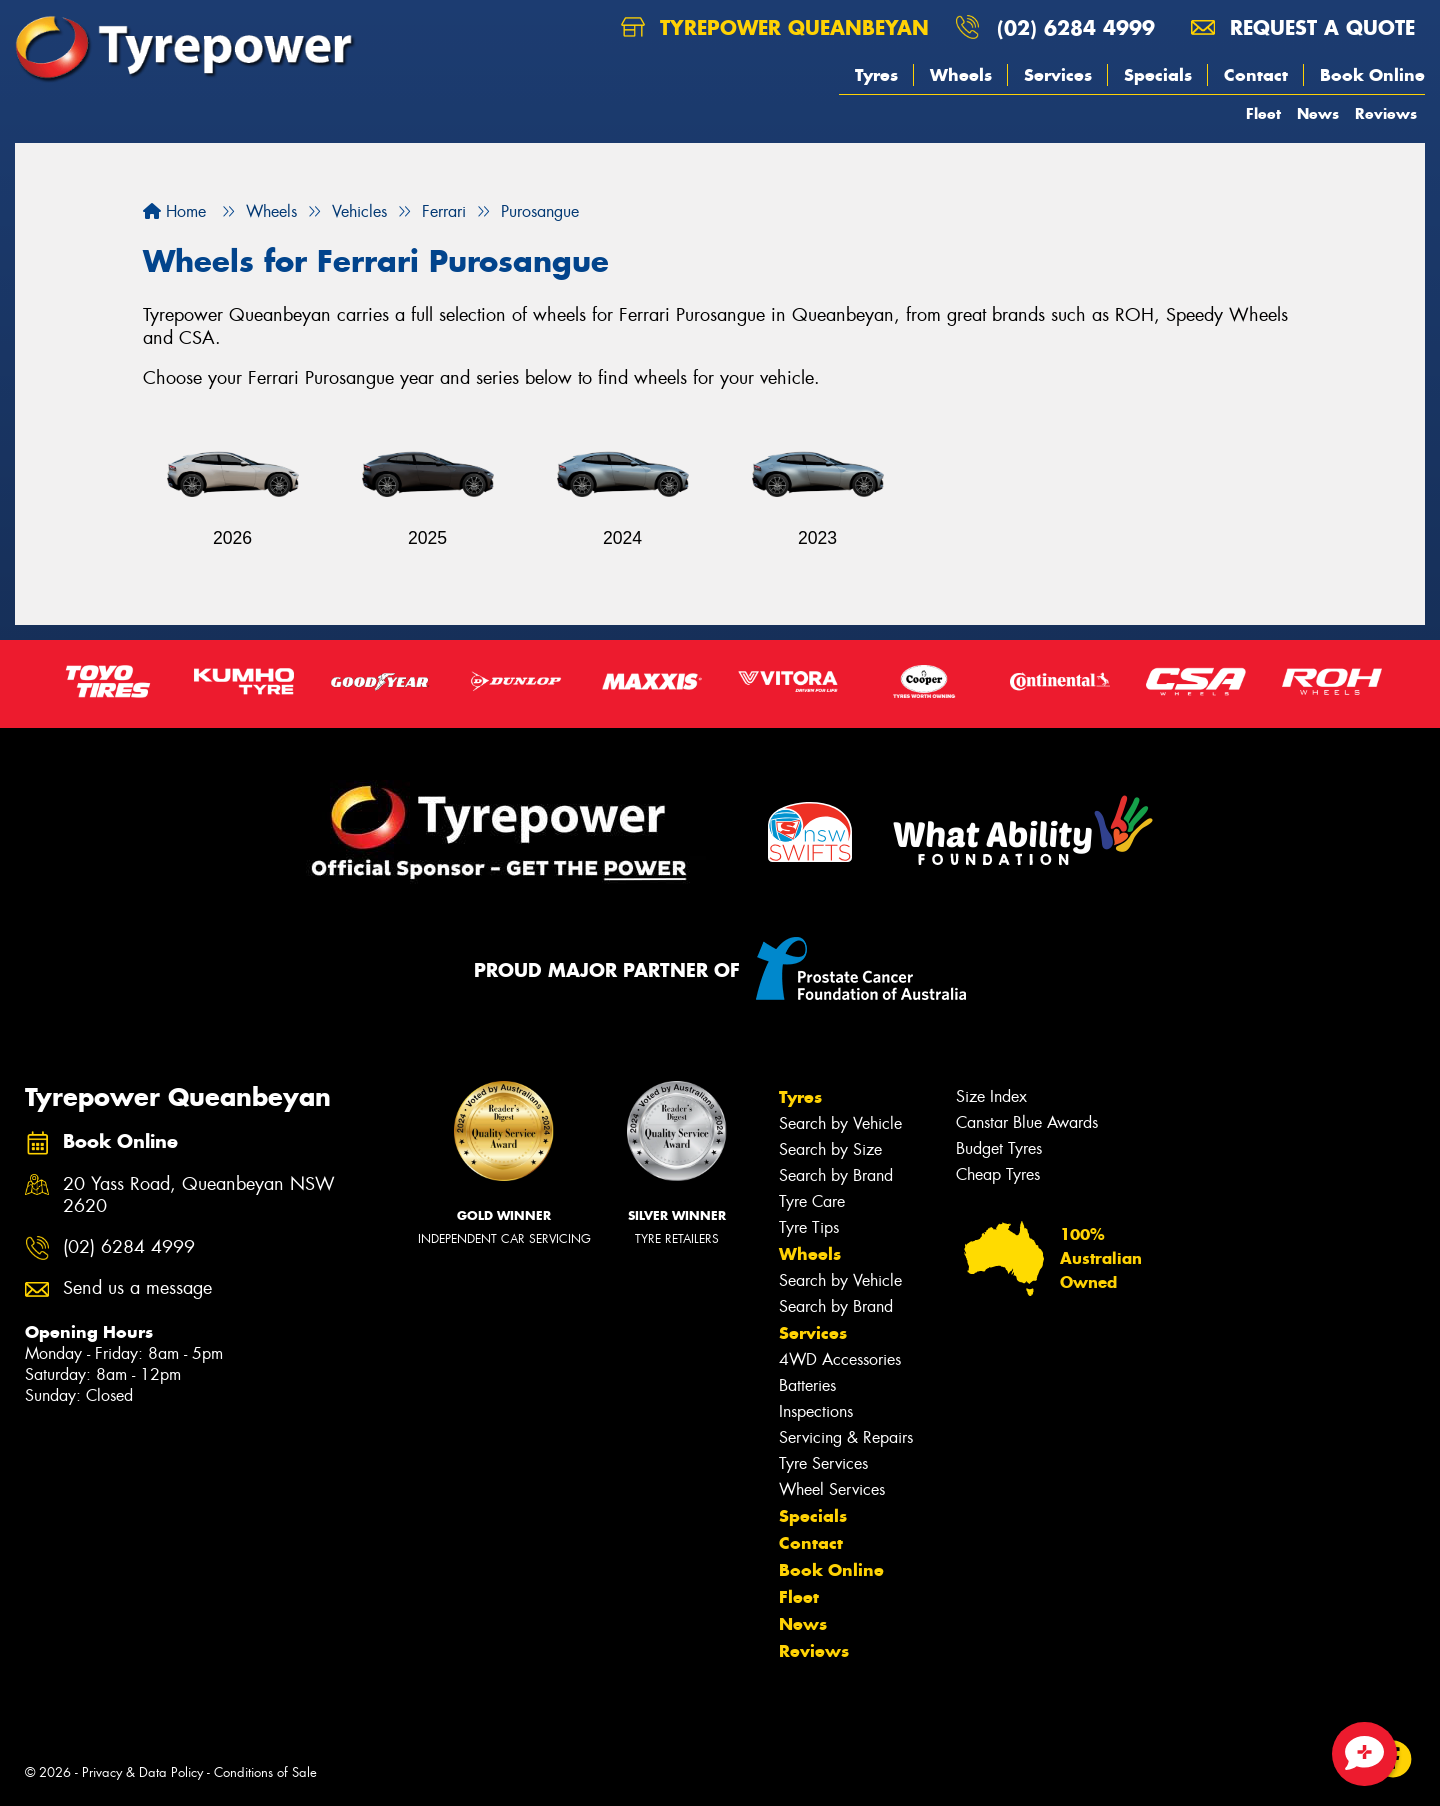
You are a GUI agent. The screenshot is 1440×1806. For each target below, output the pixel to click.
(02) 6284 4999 (1076, 27)
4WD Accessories (840, 1359)
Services (1058, 75)
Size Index (991, 1096)
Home (174, 211)
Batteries (807, 1385)
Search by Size (830, 1149)
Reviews (1386, 113)
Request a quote (1303, 27)
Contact (1256, 75)
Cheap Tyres (998, 1174)
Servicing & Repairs (846, 1437)
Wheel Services (832, 1489)
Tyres (876, 75)
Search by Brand (836, 1175)
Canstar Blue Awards (1027, 1122)
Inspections (816, 1411)
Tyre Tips (809, 1227)
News (1318, 113)
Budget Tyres (999, 1148)
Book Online (1372, 75)
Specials (1158, 75)
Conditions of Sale (265, 1772)
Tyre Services (823, 1463)
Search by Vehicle (840, 1123)
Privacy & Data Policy (142, 1772)
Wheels (961, 75)
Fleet (1263, 113)
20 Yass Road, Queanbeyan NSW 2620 (199, 1196)
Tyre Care (812, 1201)
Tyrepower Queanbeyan (775, 27)
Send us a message (137, 1288)
